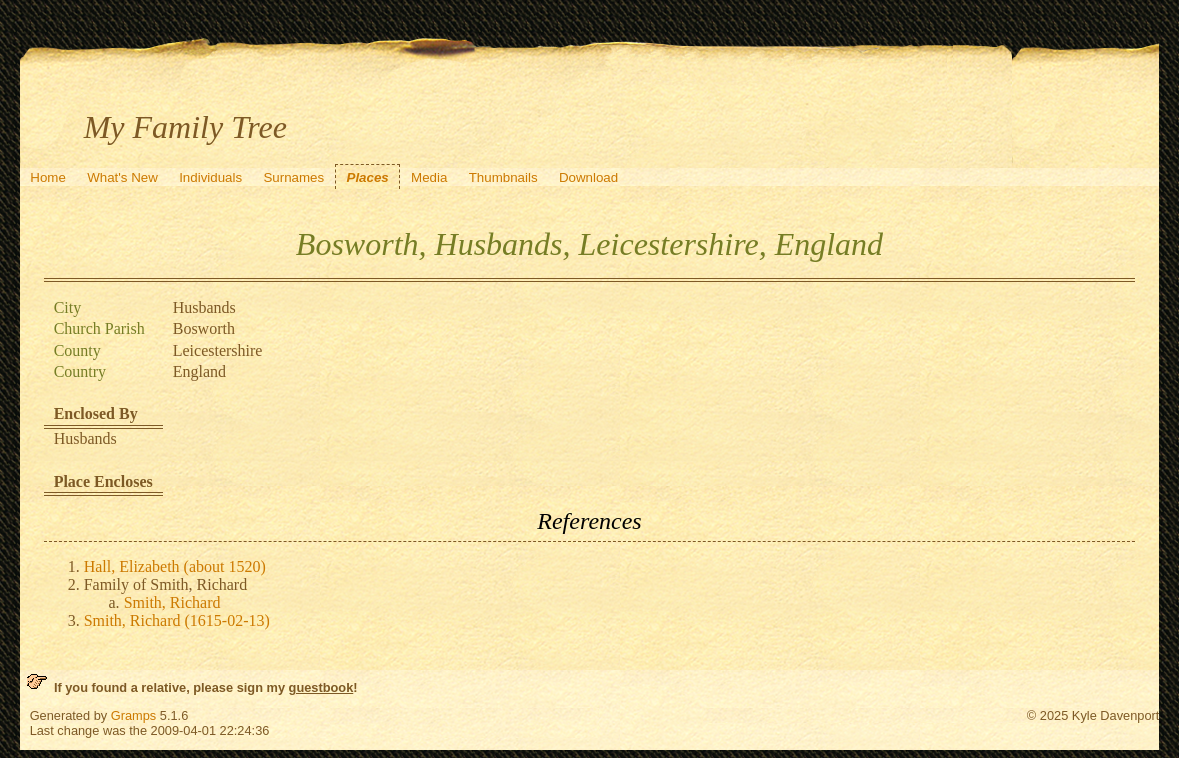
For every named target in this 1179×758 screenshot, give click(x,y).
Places (368, 177)
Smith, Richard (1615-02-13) (177, 620)
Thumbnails (503, 177)
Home (48, 177)
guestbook (321, 687)
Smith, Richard (172, 602)
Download (588, 177)
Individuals (210, 177)
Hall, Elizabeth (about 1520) (175, 566)
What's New (122, 177)
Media (429, 177)
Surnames (293, 177)
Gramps (134, 715)
